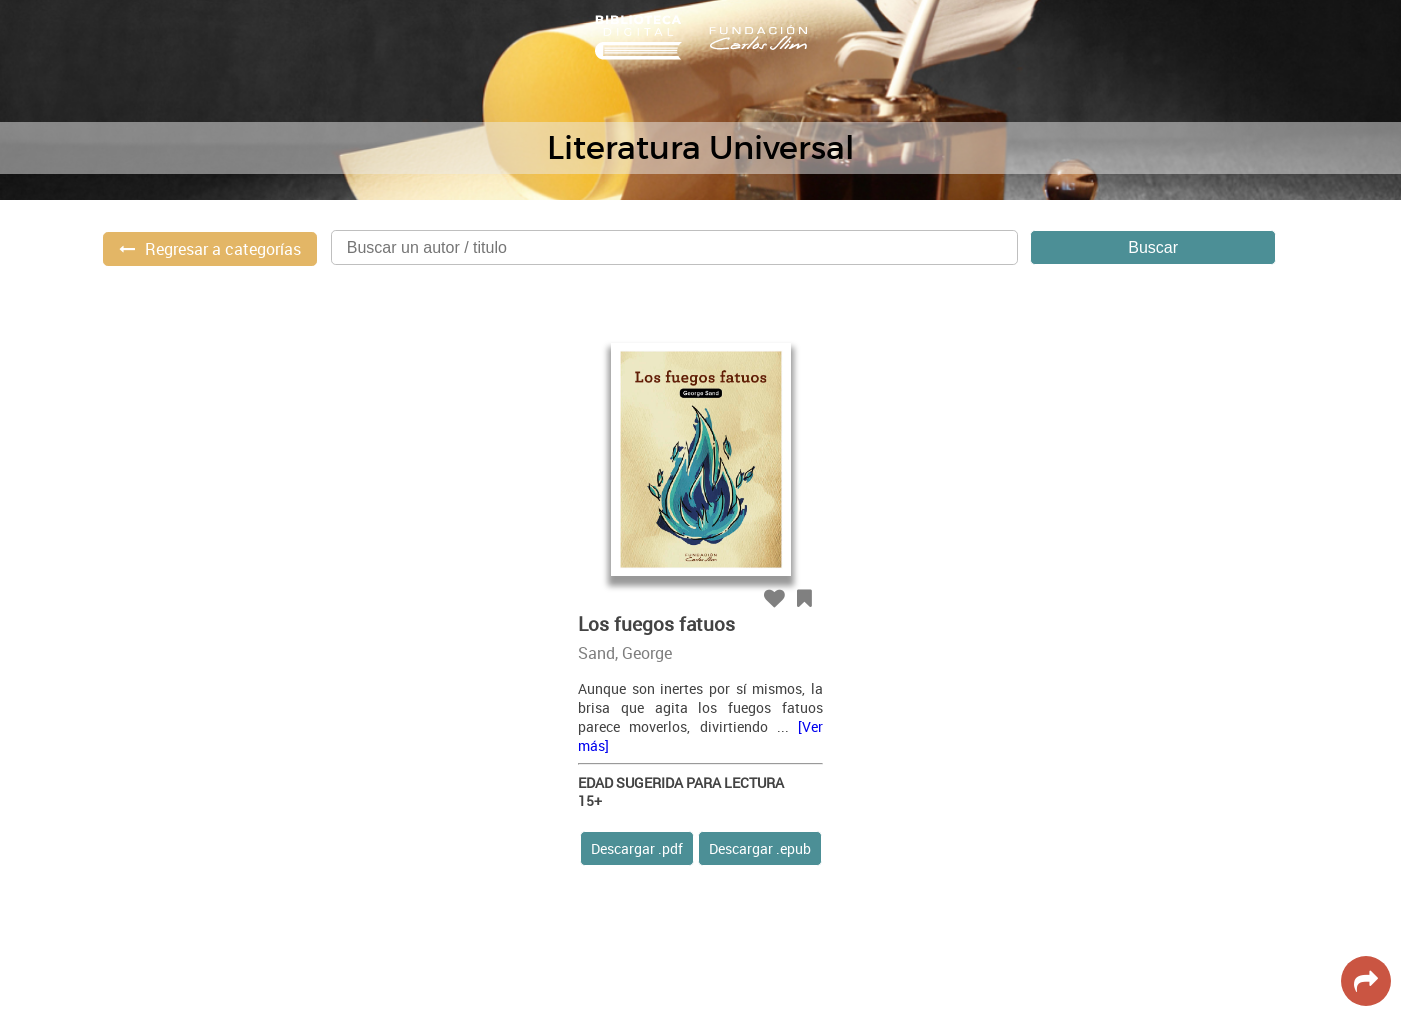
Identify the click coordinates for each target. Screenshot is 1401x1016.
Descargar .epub (760, 848)
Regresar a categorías (223, 249)
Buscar (1153, 247)
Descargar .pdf (637, 848)
